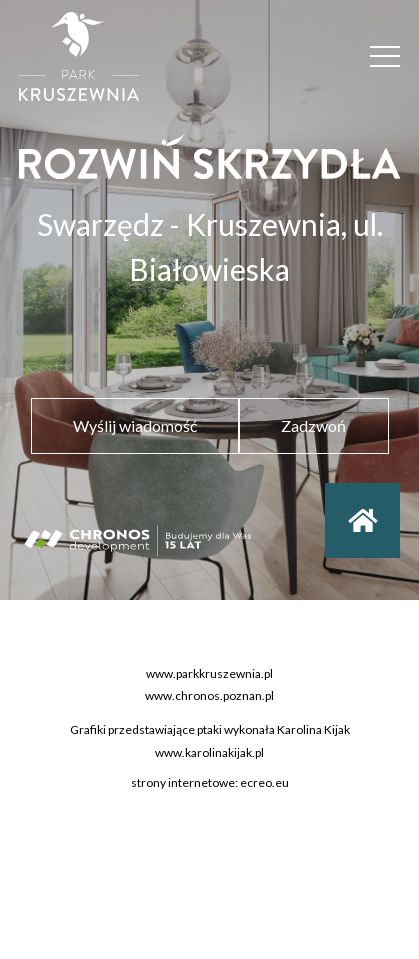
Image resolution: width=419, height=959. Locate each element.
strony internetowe (183, 784)
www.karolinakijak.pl (209, 753)
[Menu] (385, 56)
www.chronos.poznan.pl (209, 697)
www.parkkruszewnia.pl (209, 675)
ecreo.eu (264, 784)
